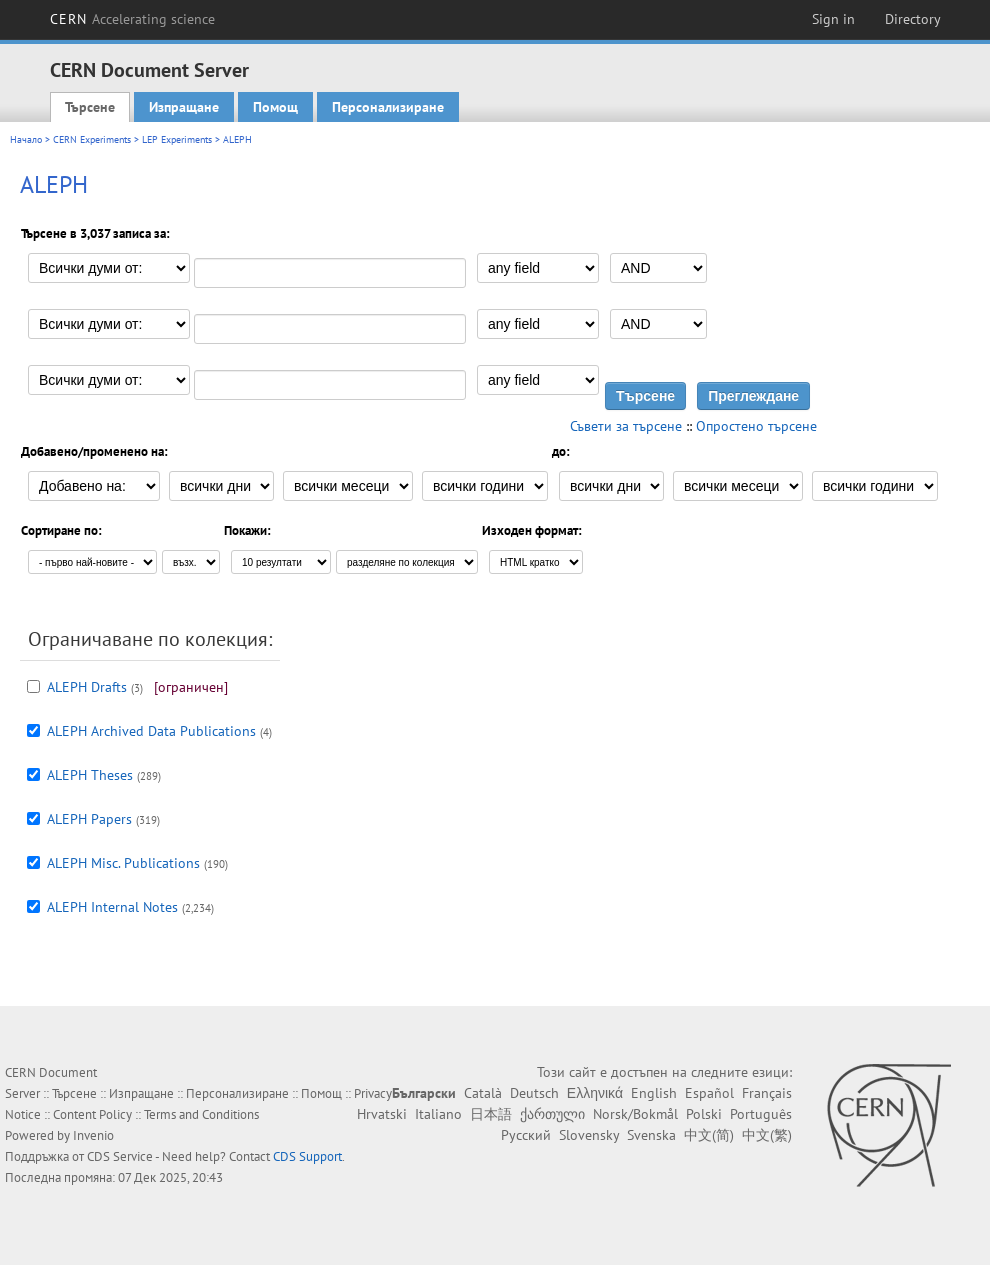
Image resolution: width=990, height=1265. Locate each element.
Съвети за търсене (626, 426)
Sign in (833, 19)
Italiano (438, 1114)
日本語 (491, 1114)
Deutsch (534, 1093)
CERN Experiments (92, 139)
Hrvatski (382, 1114)
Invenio (93, 1135)
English (654, 1093)
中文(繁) (767, 1135)
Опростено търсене (756, 426)
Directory (913, 19)
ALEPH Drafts (87, 687)
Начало (26, 139)
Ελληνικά (595, 1093)
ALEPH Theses (90, 775)
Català (483, 1093)
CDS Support (307, 1156)
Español (709, 1093)
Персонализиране (388, 107)
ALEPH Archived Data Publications (151, 731)
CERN (133, 19)
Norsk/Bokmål (635, 1114)
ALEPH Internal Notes (112, 907)
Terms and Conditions (201, 1114)
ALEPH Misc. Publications (123, 863)
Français (767, 1093)
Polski (704, 1114)
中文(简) (709, 1135)
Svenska (651, 1135)
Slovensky (589, 1135)
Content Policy (92, 1114)
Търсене (90, 107)
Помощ (275, 107)
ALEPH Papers (89, 819)
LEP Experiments (177, 139)
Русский (526, 1135)
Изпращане (184, 107)
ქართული (552, 1114)
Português (761, 1114)
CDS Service (120, 1156)
